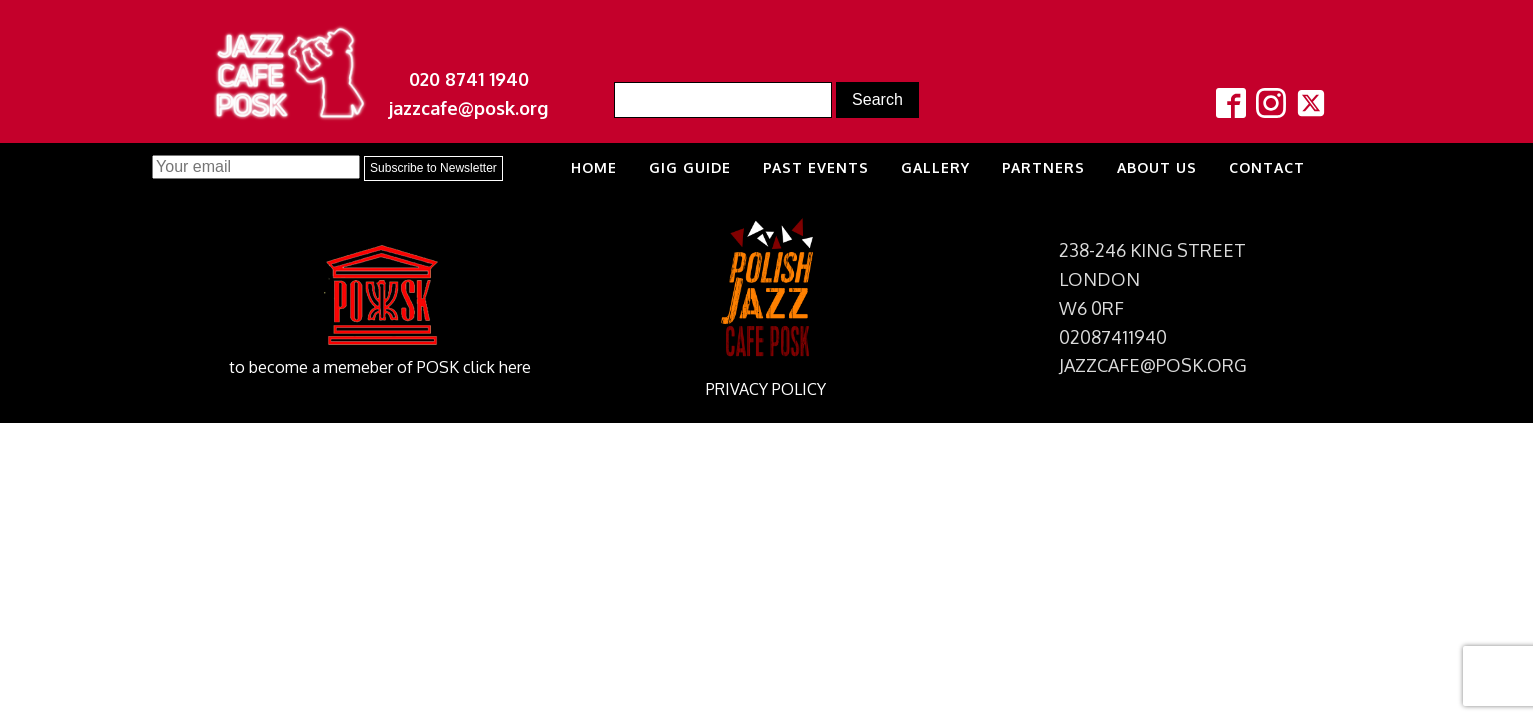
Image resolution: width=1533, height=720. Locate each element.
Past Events (816, 167)
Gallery (935, 167)
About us (1157, 167)
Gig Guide (690, 167)
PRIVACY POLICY (766, 389)
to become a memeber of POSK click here (380, 367)
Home (594, 167)
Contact (1267, 167)
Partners (1043, 167)
